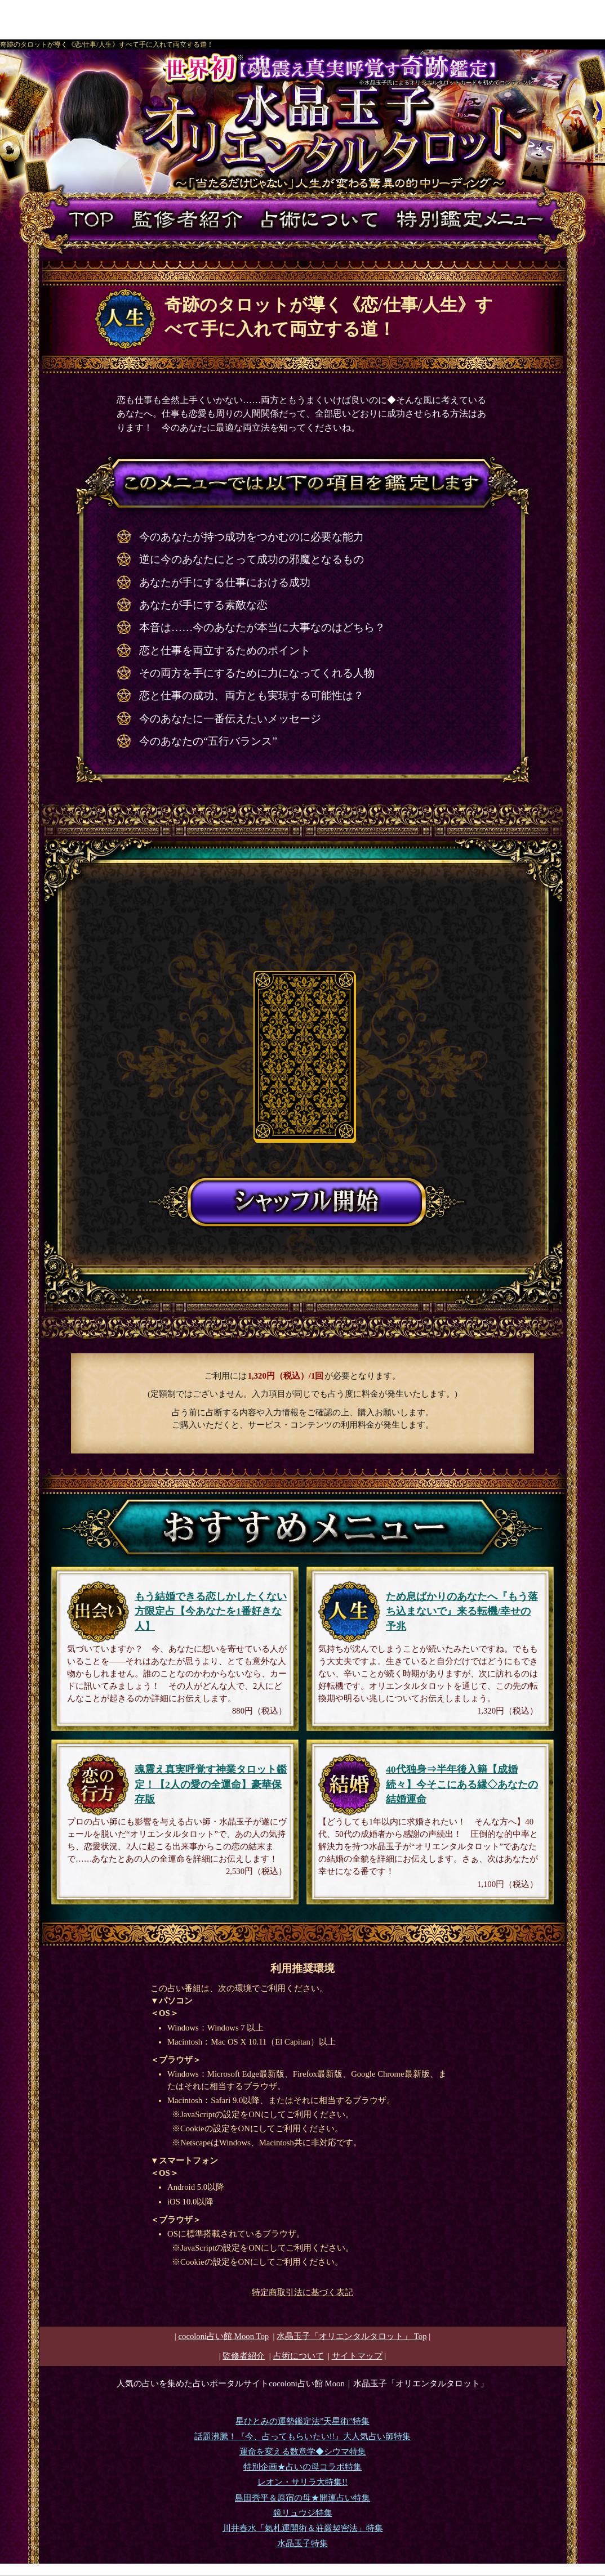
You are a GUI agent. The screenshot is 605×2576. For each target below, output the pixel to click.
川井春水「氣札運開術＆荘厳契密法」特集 (303, 2528)
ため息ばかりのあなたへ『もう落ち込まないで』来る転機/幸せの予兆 (462, 1611)
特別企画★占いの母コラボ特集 (302, 2466)
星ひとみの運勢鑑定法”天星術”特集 (302, 2421)
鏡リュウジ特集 (302, 2512)
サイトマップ (357, 2355)
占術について (298, 2355)
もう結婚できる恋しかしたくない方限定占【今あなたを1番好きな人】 (211, 1611)
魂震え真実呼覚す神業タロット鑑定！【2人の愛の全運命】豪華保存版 (211, 1784)
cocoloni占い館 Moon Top (223, 2336)
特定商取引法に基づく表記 (302, 2292)
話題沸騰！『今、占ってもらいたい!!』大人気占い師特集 (302, 2436)
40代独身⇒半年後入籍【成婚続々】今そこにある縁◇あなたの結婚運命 (462, 1784)
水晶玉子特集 (302, 2543)
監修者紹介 (244, 2355)
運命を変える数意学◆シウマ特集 (302, 2451)
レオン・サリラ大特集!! (302, 2481)
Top (351, 2336)
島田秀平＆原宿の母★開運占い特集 (302, 2497)
